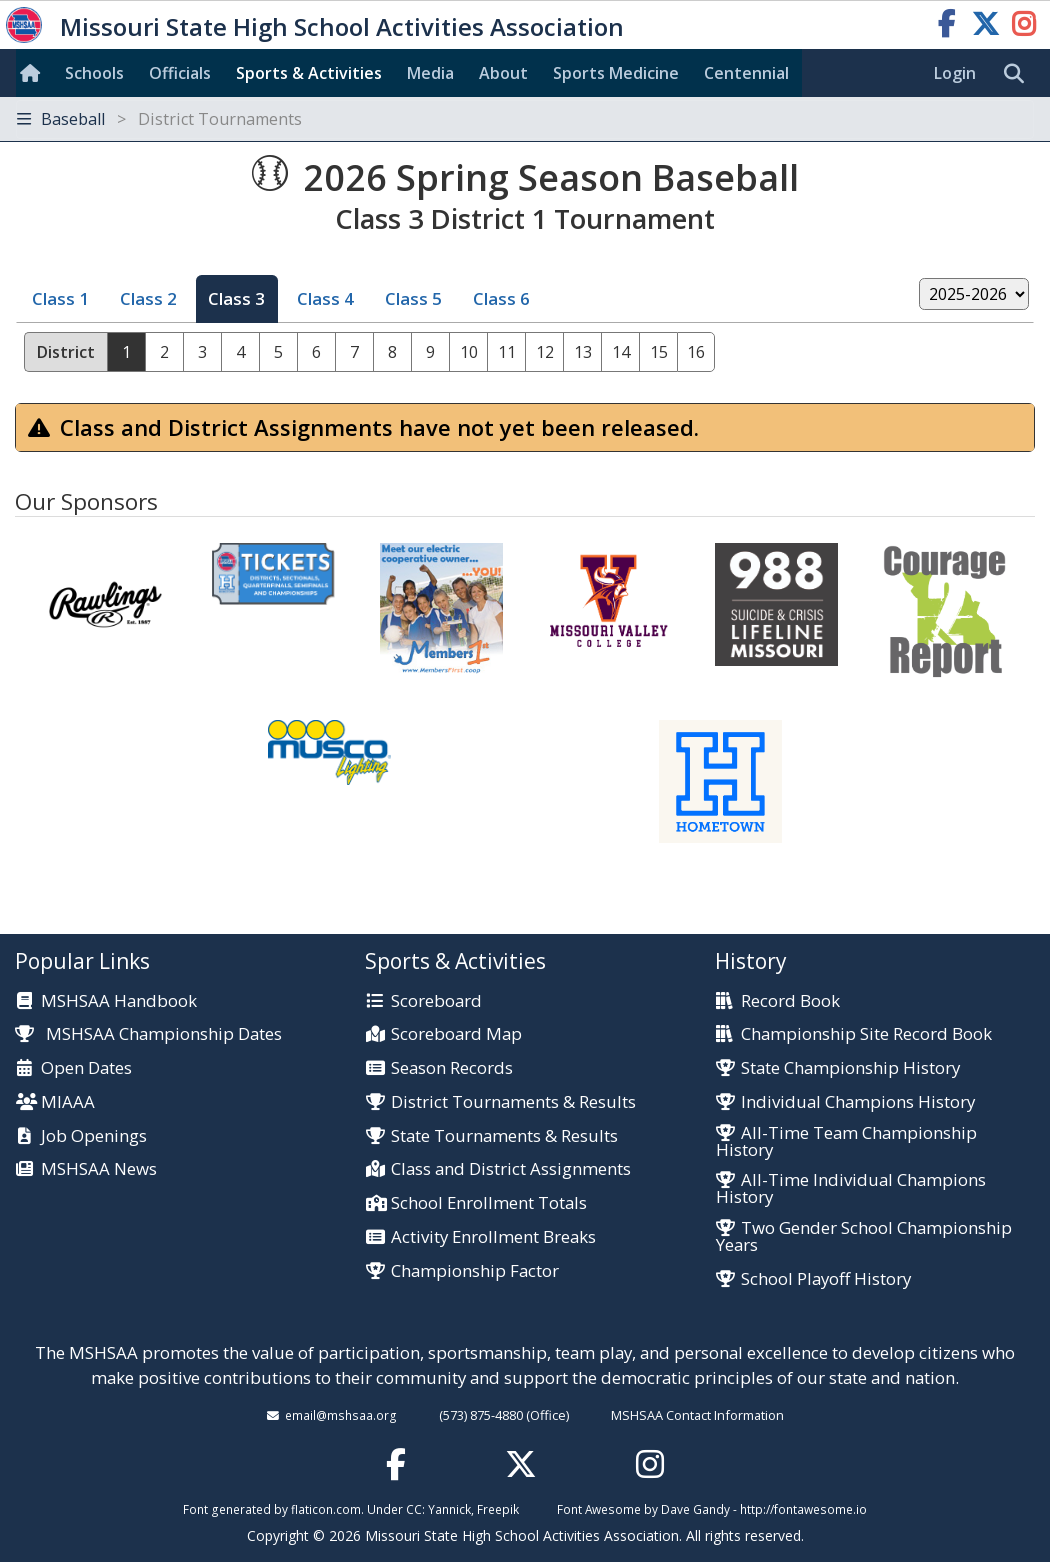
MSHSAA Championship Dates (148, 1033)
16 (696, 352)
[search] (1019, 74)
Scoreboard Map (456, 1034)
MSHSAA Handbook (119, 1001)
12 (545, 352)
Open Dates (86, 1068)
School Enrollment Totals (489, 1203)
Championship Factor (475, 1271)
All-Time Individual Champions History (851, 1189)
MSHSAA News (99, 1169)
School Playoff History (826, 1279)
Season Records (452, 1068)
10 (469, 352)
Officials (180, 73)
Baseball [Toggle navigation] (159, 119)
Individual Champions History (858, 1102)
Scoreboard (436, 1001)
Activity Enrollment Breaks (493, 1237)
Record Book (790, 1001)
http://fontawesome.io (803, 1509)
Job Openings (94, 1136)
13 (583, 352)
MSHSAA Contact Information (697, 1415)
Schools (94, 73)
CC (414, 1509)
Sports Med (616, 73)
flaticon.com (326, 1509)
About (503, 73)
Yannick (449, 1509)
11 (507, 352)
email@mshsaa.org (341, 1415)
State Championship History (850, 1068)
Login (955, 73)
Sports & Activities (309, 73)
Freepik (498, 1509)
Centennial (746, 73)
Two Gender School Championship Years (864, 1237)
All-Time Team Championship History (846, 1142)
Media (430, 73)
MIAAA (68, 1102)
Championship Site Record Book (866, 1034)
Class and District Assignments (511, 1169)
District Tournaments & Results (513, 1102)
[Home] (34, 73)
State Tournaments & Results (504, 1136)
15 (659, 352)
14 (621, 352)
